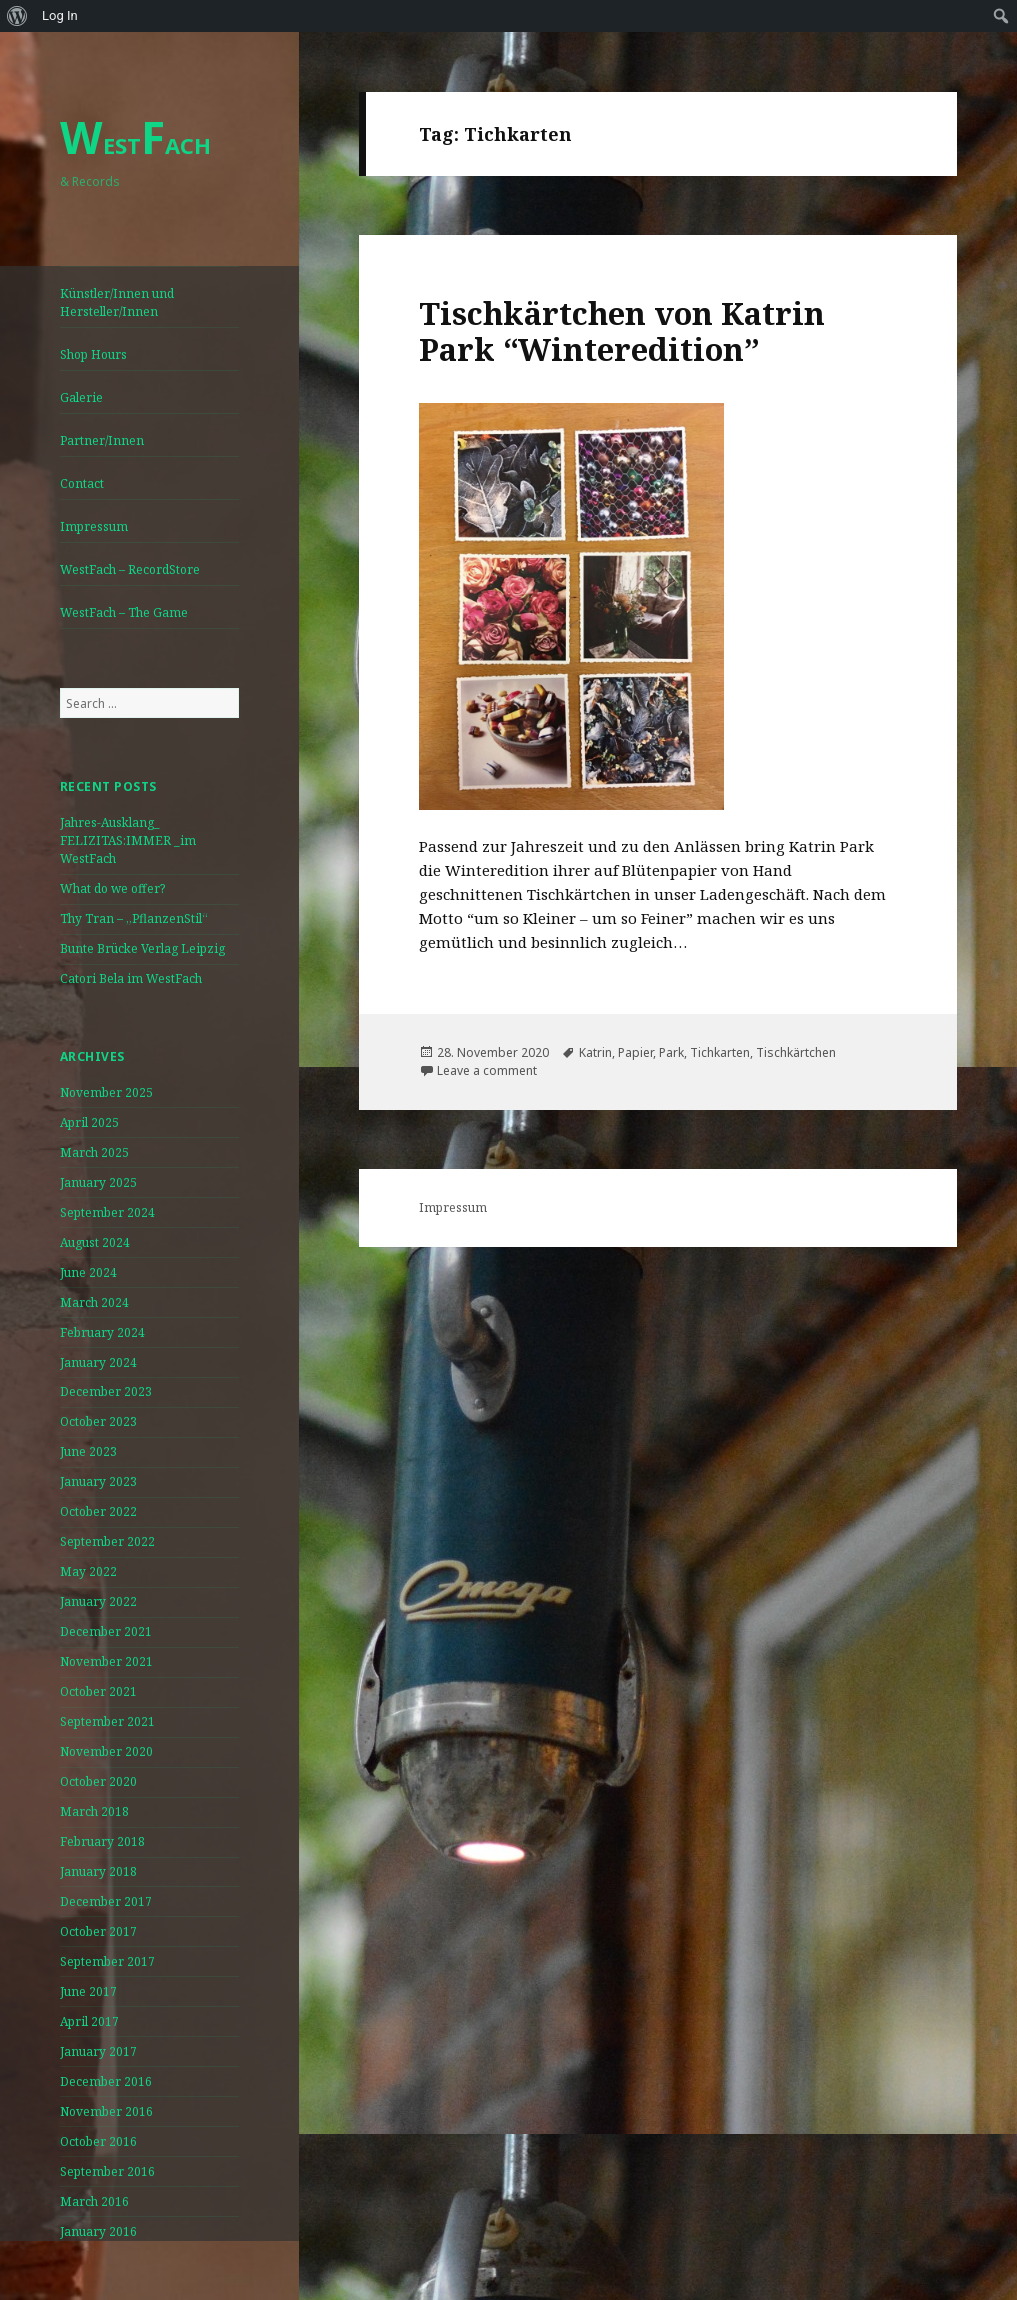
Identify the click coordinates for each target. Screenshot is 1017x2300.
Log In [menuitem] (60, 15)
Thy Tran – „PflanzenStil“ (134, 918)
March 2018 (94, 1811)
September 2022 (107, 1541)
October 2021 (98, 1691)
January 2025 (98, 1182)
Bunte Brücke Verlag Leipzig (142, 948)
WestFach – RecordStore (130, 569)
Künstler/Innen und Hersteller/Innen (117, 302)
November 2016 (106, 2111)
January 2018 (98, 1871)
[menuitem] (17, 16)
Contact (82, 483)
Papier (635, 1052)
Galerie (81, 397)
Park (671, 1052)
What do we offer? (112, 888)
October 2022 (98, 1511)
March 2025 (94, 1152)
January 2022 (98, 1601)
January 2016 (98, 2231)
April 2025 (89, 1122)
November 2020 (106, 1751)
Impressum (94, 526)
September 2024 (107, 1212)
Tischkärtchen (796, 1052)
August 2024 (95, 1242)
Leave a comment (487, 1070)
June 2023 (88, 1451)
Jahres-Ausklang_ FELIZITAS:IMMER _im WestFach (128, 840)
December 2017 (106, 1901)
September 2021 (107, 1721)
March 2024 (94, 1302)
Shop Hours (93, 354)
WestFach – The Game (124, 612)
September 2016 (107, 2171)
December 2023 (106, 1391)
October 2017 (98, 1931)
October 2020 (98, 1781)
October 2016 (98, 2141)
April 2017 (89, 2021)
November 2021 (106, 1661)
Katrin (595, 1052)
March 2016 (94, 2201)
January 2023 (98, 1481)
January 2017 (98, 2051)
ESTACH (135, 145)
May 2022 (88, 1571)
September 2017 (107, 1961)
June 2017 (88, 1991)
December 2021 (106, 1631)
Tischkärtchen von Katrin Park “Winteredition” (622, 331)
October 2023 (98, 1421)
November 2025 (106, 1092)
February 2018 (102, 1841)
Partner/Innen (102, 440)
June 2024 (88, 1272)
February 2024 (102, 1332)
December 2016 (106, 2081)
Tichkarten (720, 1052)
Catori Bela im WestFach (131, 978)
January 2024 (98, 1362)
